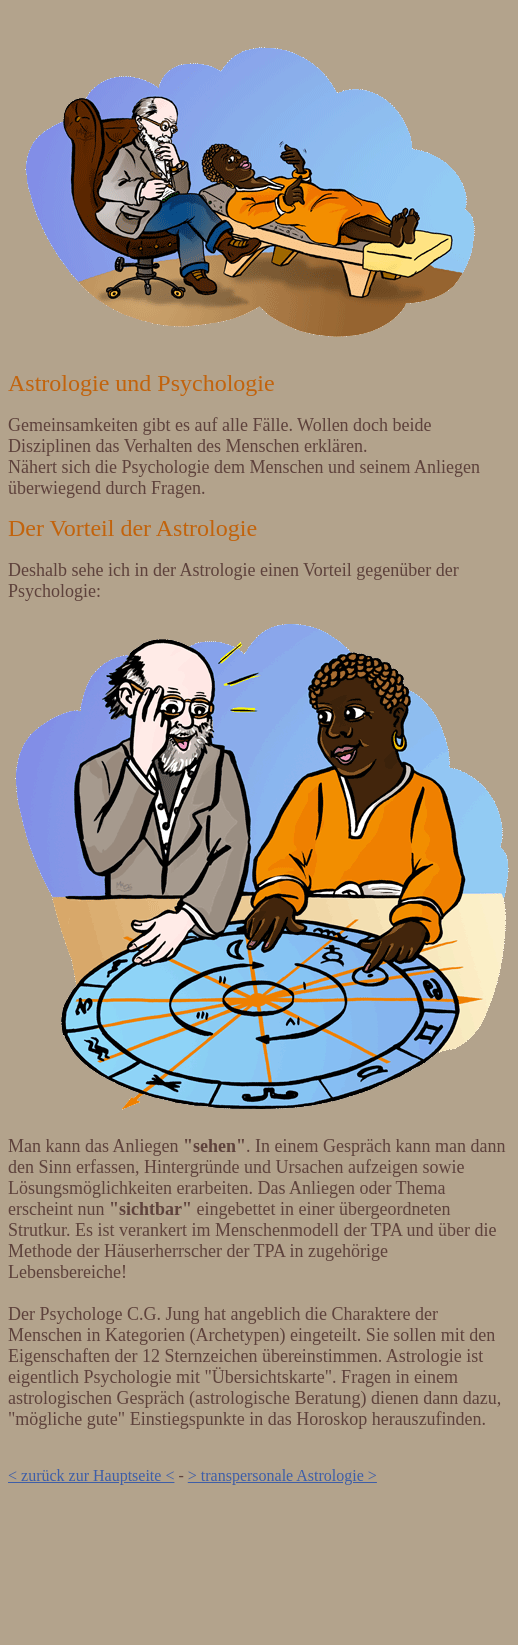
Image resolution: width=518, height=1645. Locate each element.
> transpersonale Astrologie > (282, 1475)
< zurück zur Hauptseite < (91, 1475)
